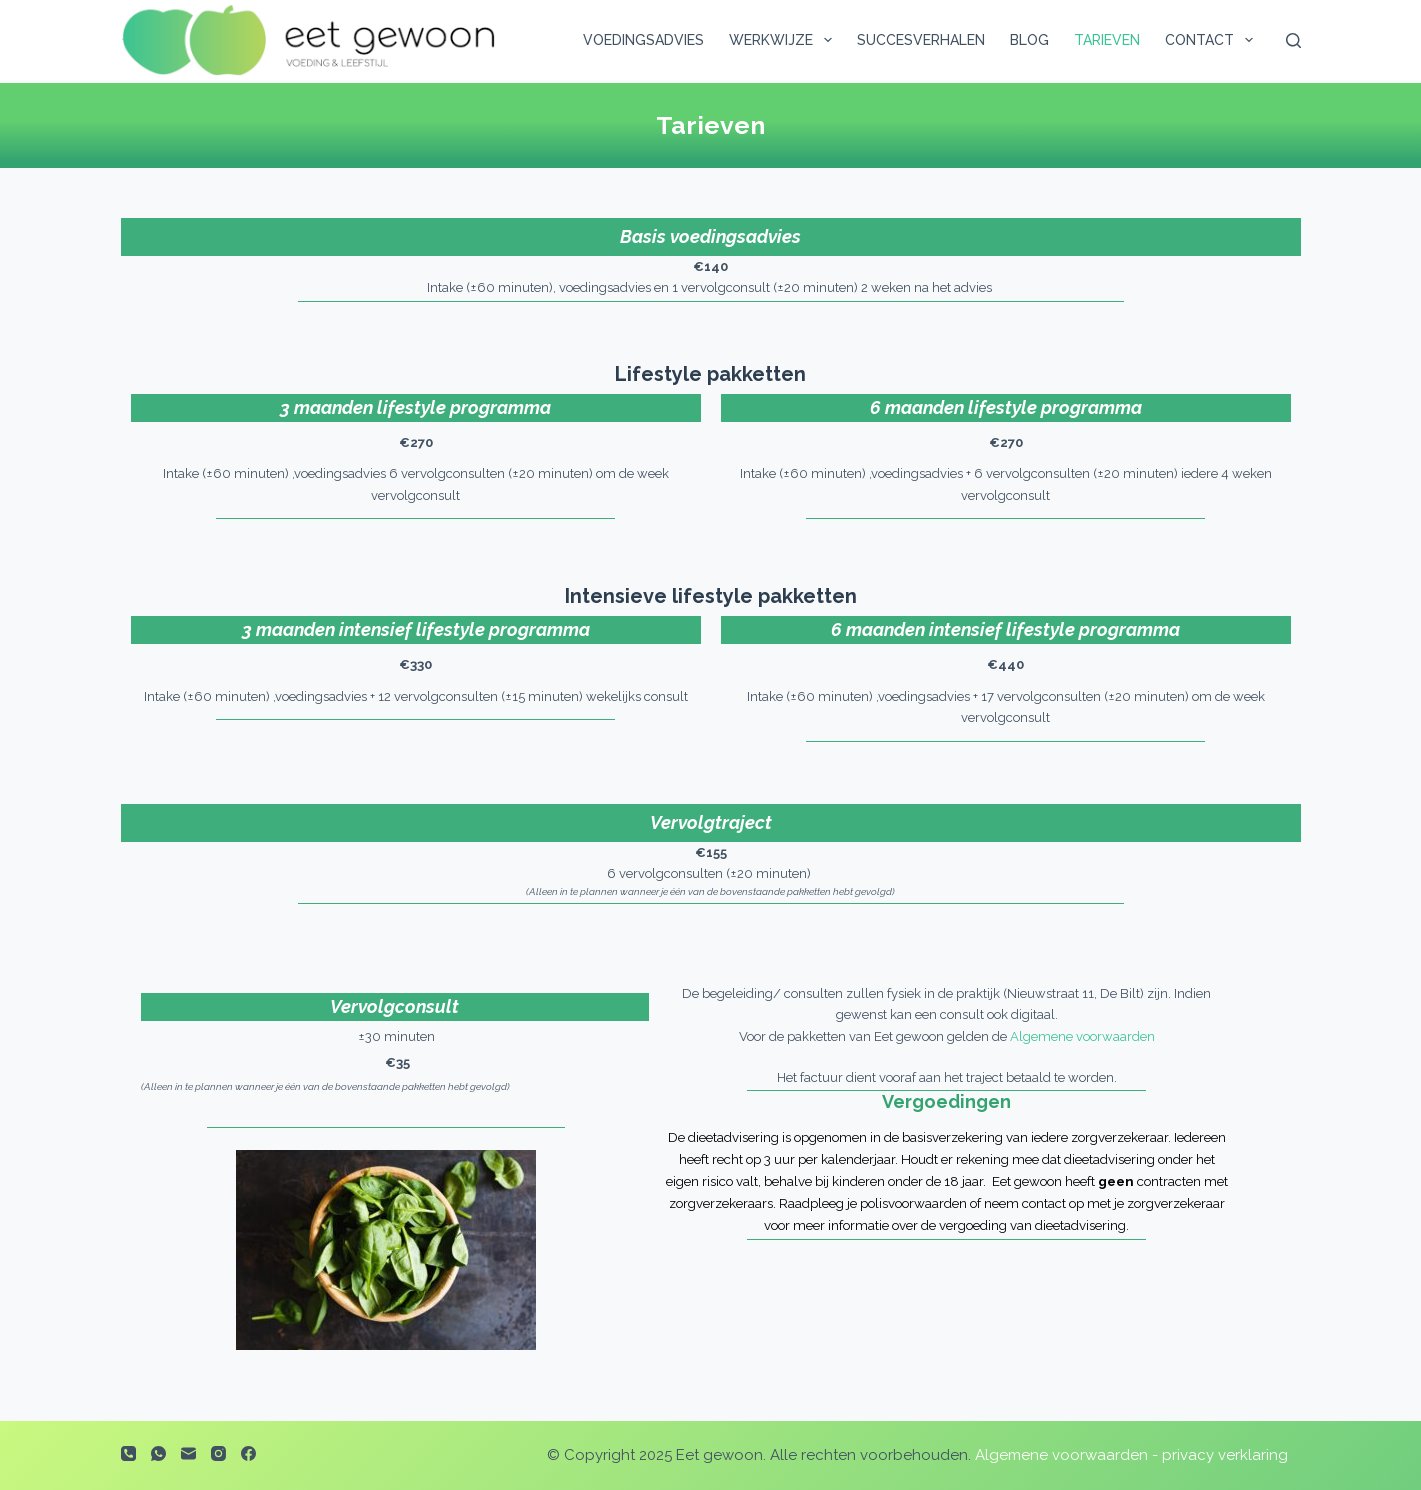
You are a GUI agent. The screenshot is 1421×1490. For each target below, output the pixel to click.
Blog (1029, 40)
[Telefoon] (128, 1453)
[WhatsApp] (158, 1453)
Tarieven (1107, 40)
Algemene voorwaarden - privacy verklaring (1131, 1455)
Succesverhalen (921, 40)
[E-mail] (188, 1453)
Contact (1213, 40)
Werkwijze (784, 40)
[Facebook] (248, 1453)
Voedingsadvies (643, 40)
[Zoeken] (1293, 40)
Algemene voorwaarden (1082, 1036)
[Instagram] (218, 1453)
